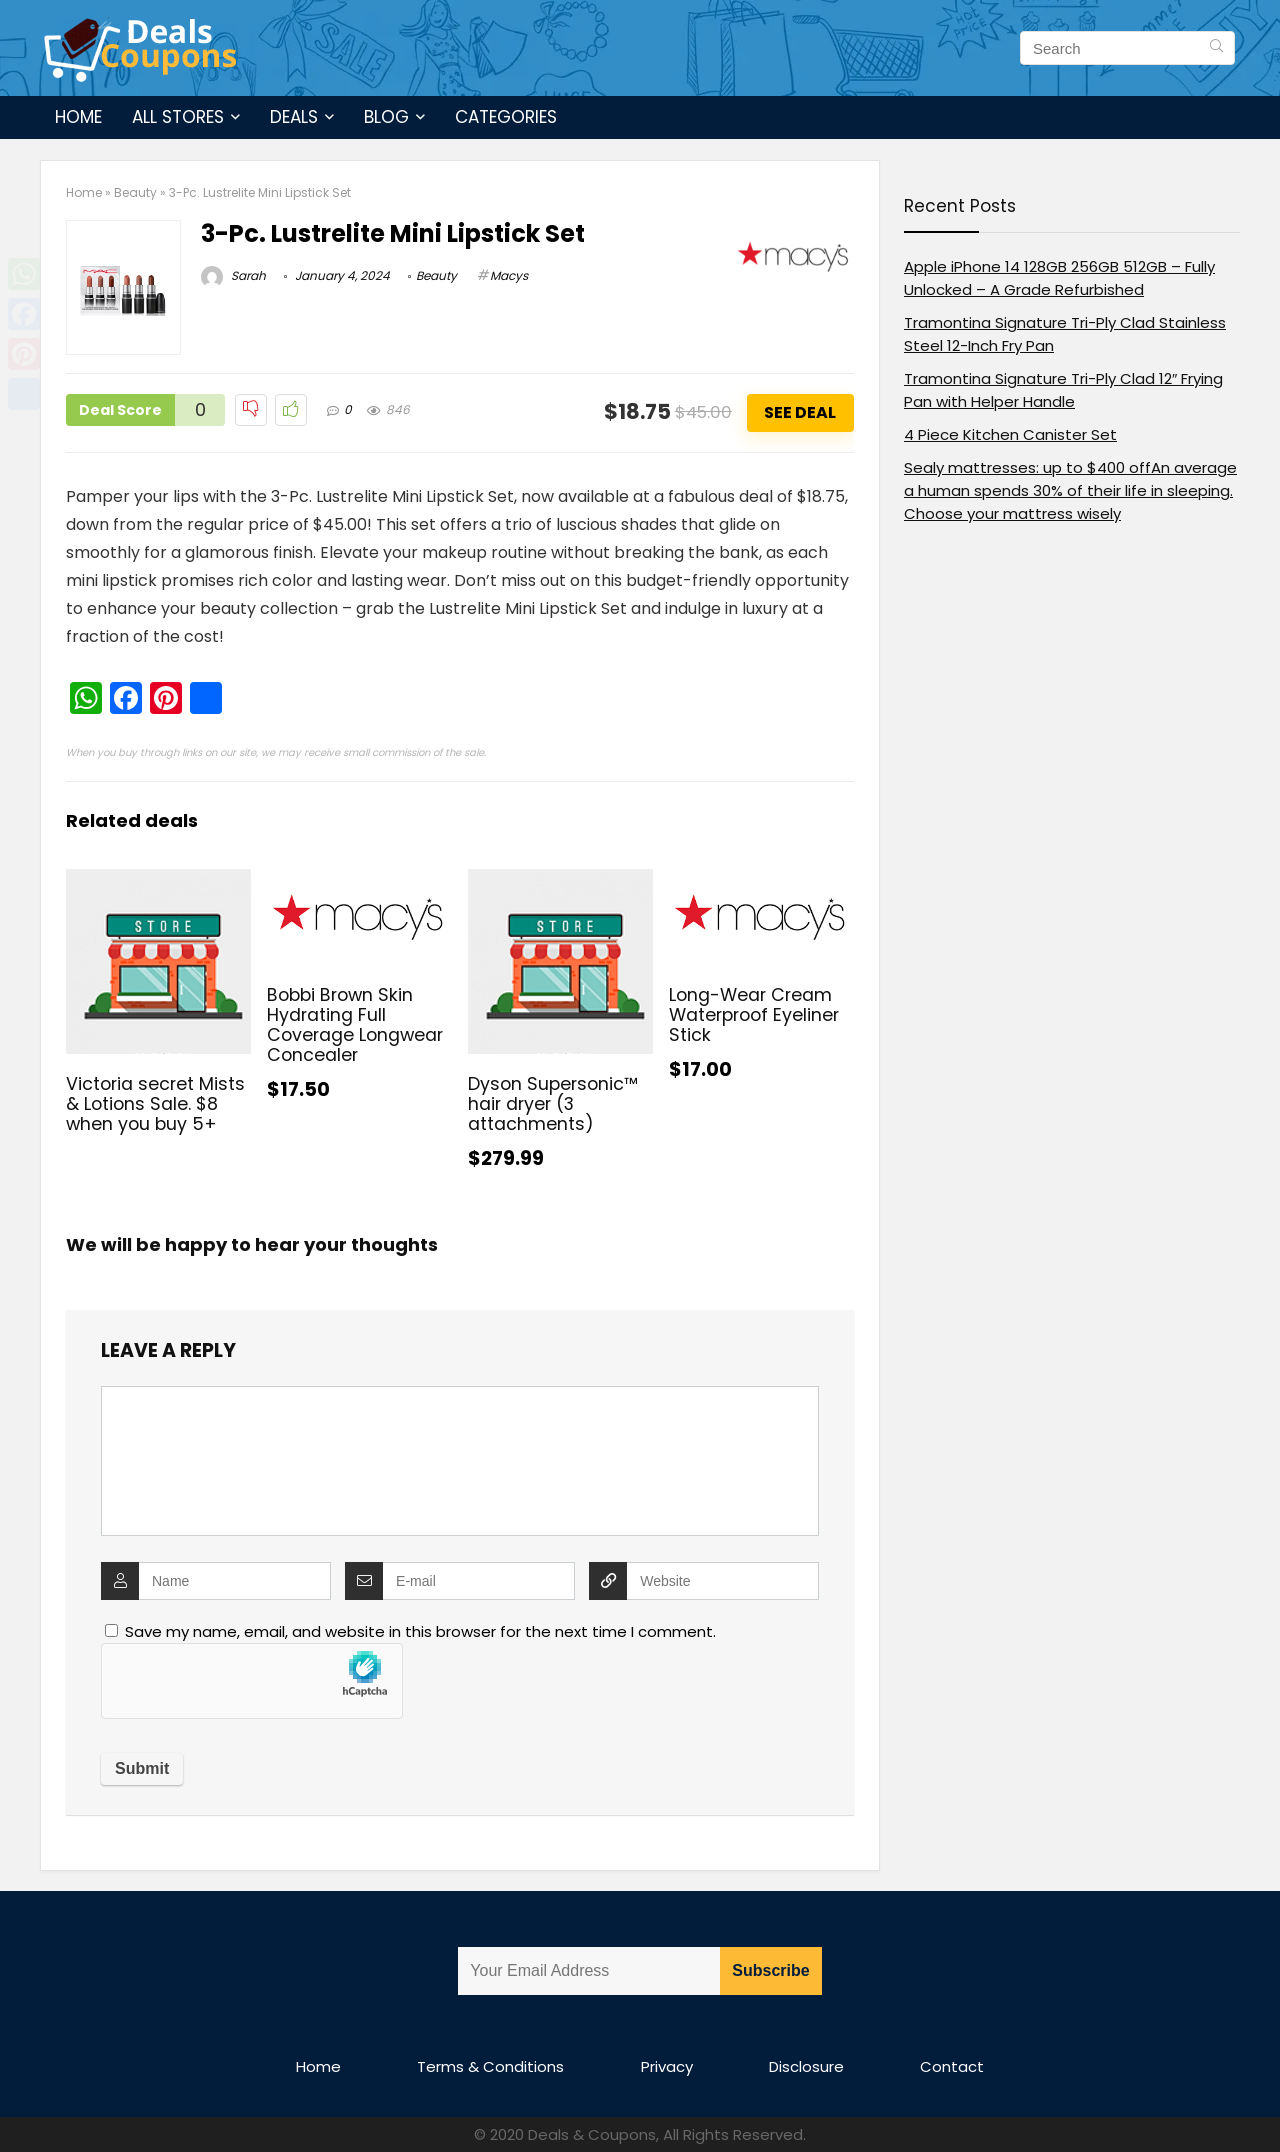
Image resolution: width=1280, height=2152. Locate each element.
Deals (294, 117)
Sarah (233, 275)
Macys (509, 275)
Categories (506, 117)
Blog (386, 117)
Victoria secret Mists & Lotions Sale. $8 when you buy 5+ (155, 1104)
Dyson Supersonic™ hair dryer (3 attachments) (553, 1104)
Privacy (667, 2066)
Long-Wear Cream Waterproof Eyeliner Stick (754, 1015)
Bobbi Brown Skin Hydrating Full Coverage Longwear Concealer (355, 1025)
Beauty (135, 192)
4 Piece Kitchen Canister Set (1010, 434)
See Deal (800, 412)
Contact (952, 2066)
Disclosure (806, 2066)
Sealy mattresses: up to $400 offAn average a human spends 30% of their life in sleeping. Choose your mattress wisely (1070, 490)
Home (78, 117)
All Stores (178, 117)
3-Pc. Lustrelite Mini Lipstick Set (393, 233)
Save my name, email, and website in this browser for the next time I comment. (420, 1631)
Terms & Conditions (490, 2066)
